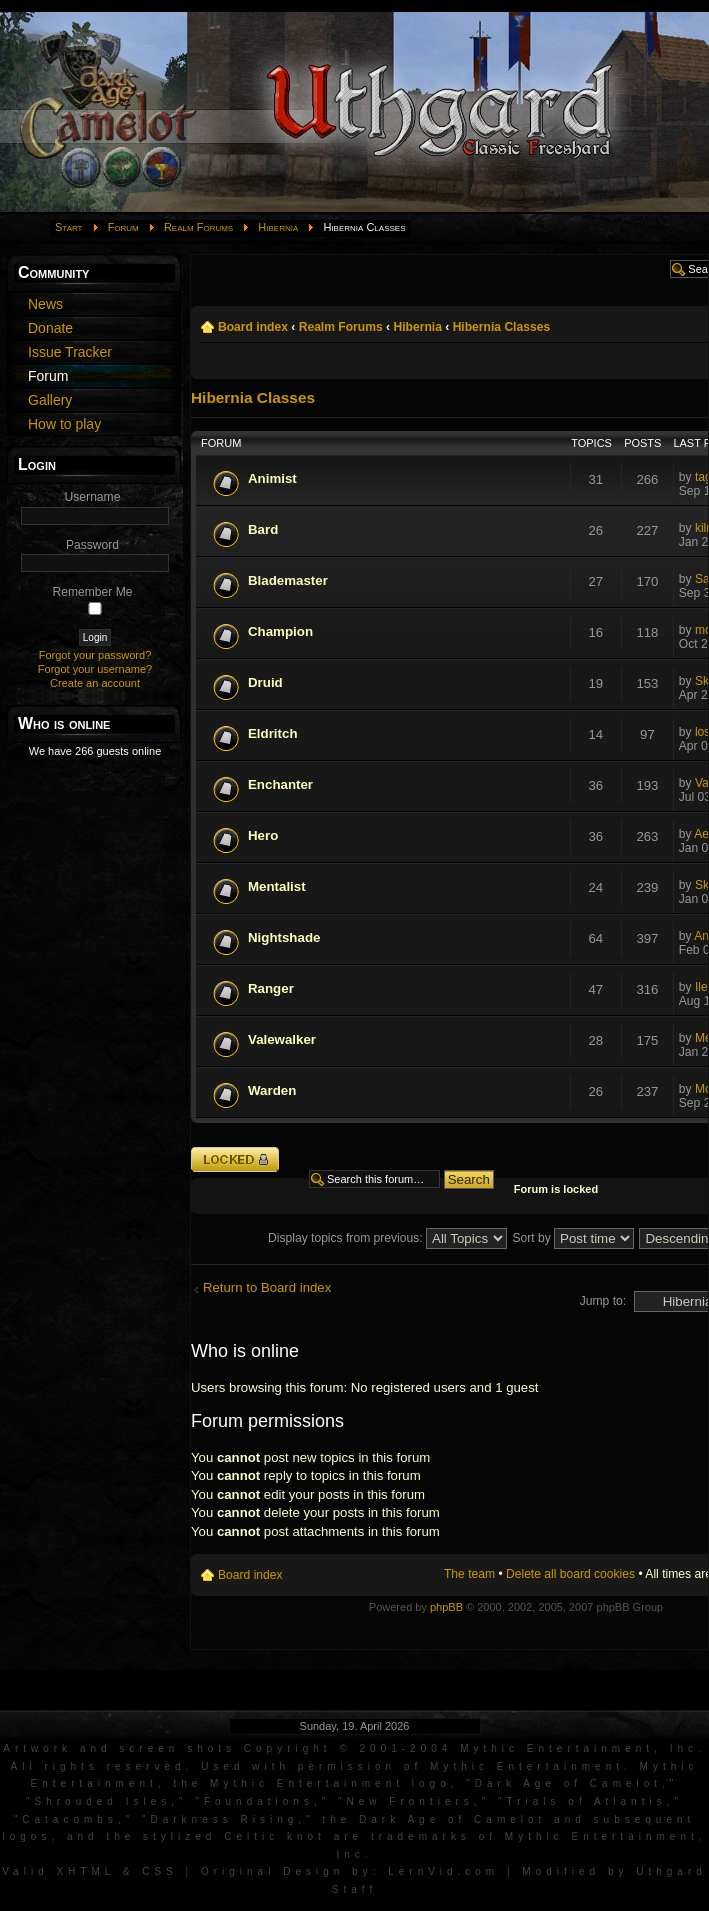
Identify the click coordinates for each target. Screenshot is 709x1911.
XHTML (85, 1871)
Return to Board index (267, 1287)
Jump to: (603, 1301)
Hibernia (278, 227)
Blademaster (288, 580)
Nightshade (284, 937)
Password (92, 545)
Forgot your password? (95, 655)
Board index (253, 327)
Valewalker (282, 1039)
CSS (160, 1871)
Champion (280, 631)
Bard (263, 529)
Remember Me (93, 592)
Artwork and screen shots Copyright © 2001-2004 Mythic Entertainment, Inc (350, 1748)
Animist (272, 478)
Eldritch (273, 733)
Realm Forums (198, 227)
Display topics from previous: (387, 1238)
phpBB (446, 1607)
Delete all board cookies (570, 1574)
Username (93, 497)
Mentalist (277, 886)
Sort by (573, 1238)
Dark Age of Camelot (568, 1783)
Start (69, 227)
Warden (272, 1090)
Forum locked (235, 1159)
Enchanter (280, 784)
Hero (263, 835)
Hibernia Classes (501, 327)
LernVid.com (443, 1871)
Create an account (95, 683)
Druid (265, 682)
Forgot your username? (95, 669)
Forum (123, 227)
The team (469, 1574)
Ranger (271, 988)
